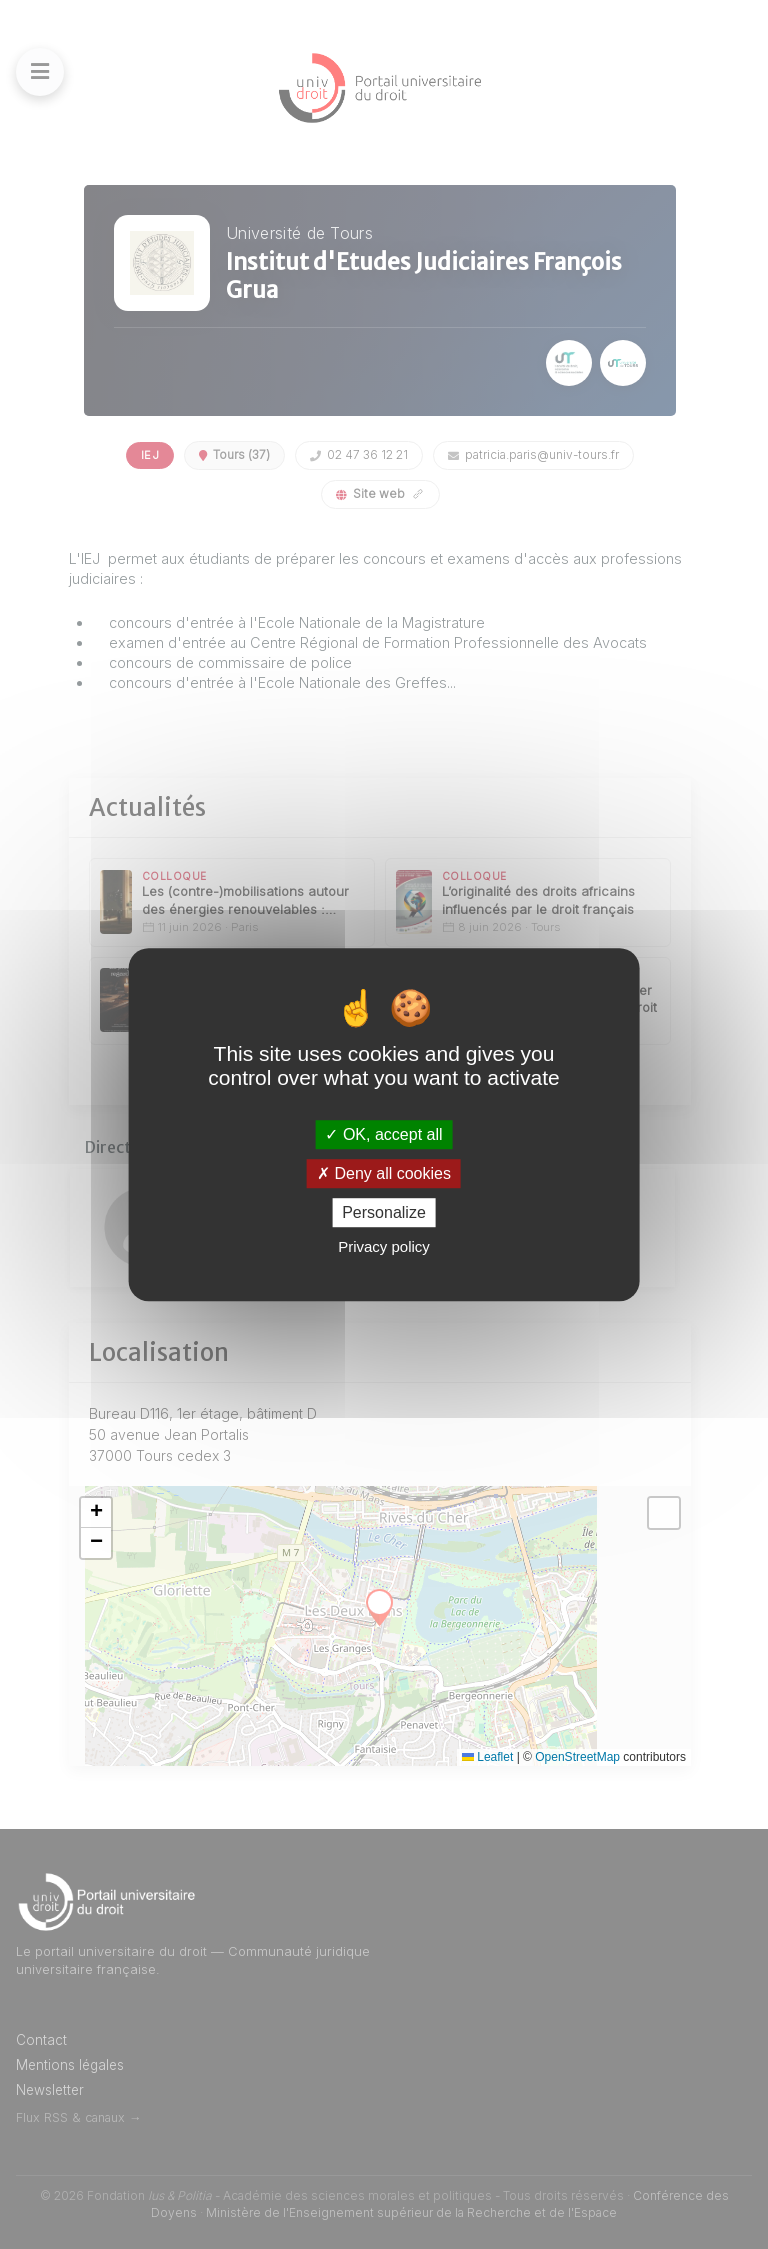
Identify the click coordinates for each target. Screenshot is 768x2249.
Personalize (384, 1212)
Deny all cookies (384, 1173)
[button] (96, 1513)
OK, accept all (383, 1134)
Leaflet (487, 1757)
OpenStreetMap (577, 1757)
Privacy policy (384, 1246)
